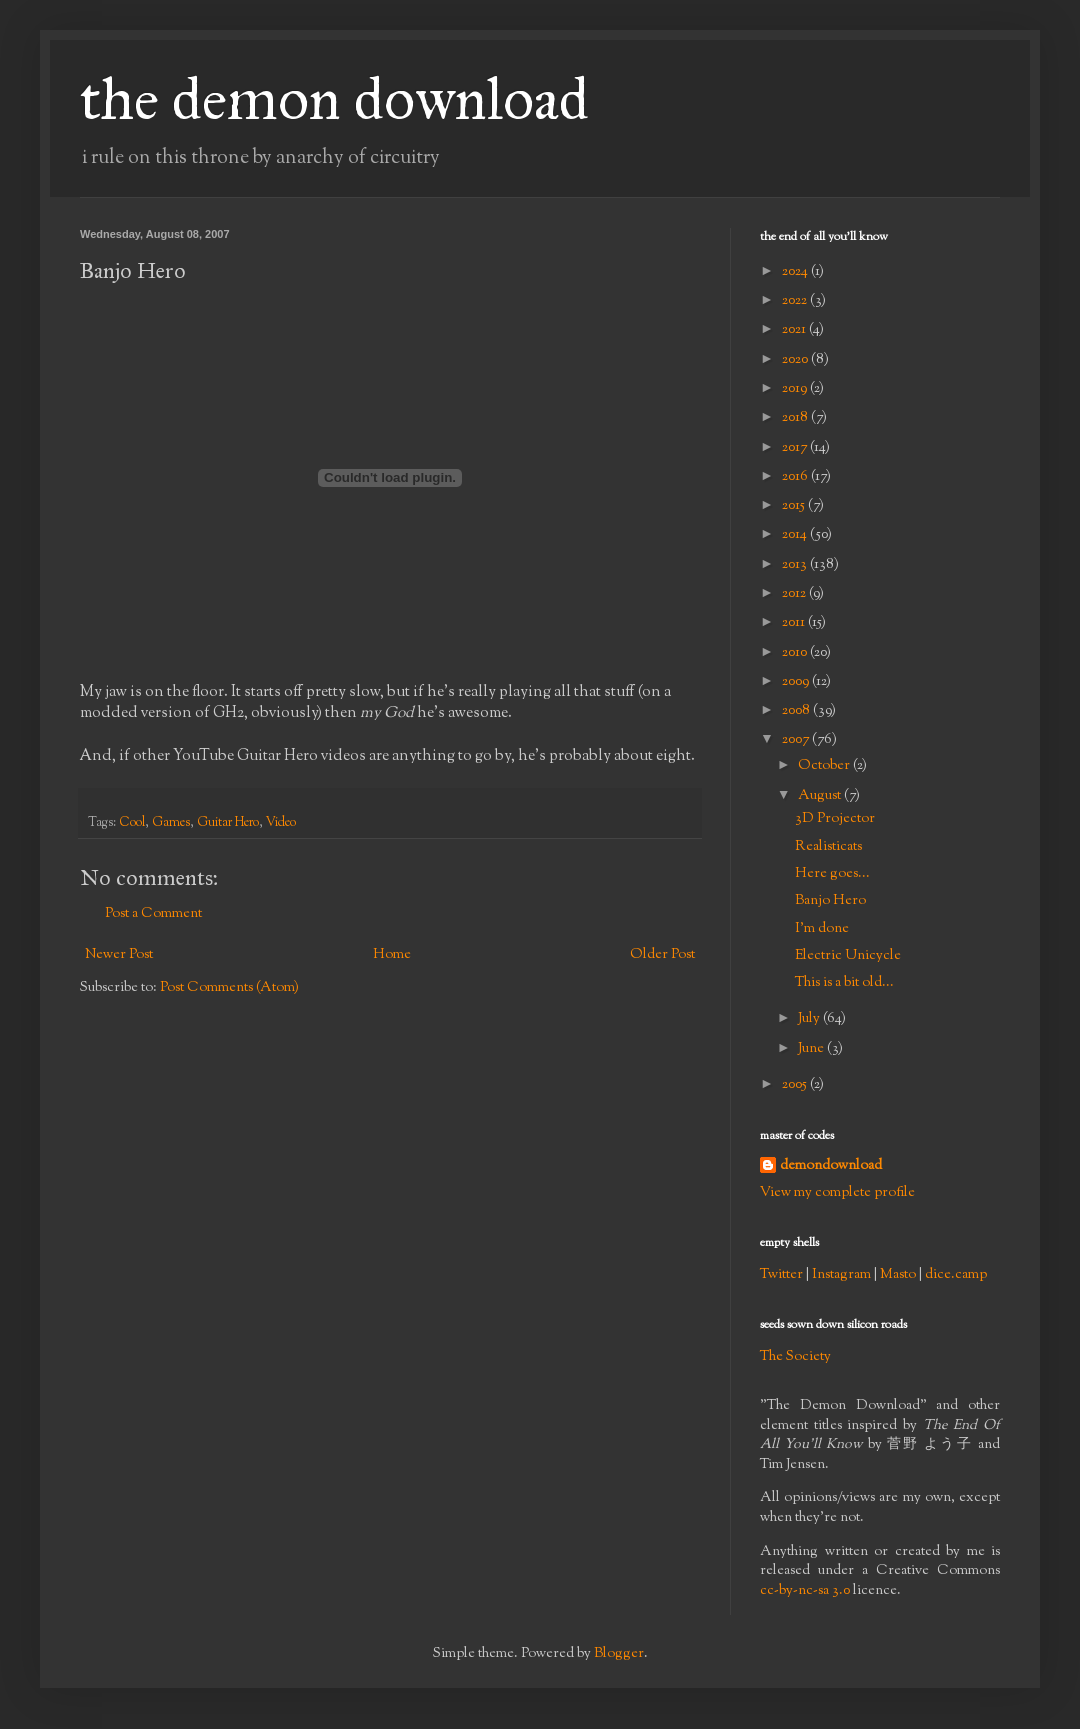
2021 (795, 330)
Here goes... (832, 874)
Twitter (781, 1275)
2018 (796, 418)
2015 (795, 506)
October (825, 766)
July (810, 1019)
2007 (797, 740)
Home (392, 955)
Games (171, 823)
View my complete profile (837, 1193)
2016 (796, 477)
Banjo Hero (830, 901)
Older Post (662, 955)
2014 (796, 535)
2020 (796, 360)
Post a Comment (153, 914)
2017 (796, 448)
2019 (796, 389)
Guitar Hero (228, 823)
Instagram (841, 1275)
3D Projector (835, 819)
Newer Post (119, 955)
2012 (795, 594)
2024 (796, 272)
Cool (132, 823)
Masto (898, 1275)
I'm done (822, 929)
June (812, 1049)
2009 (797, 682)
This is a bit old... (844, 983)
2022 (796, 301)
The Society (795, 1357)
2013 (796, 565)
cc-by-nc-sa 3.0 (805, 1591)
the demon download (334, 98)
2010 (796, 653)
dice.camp (956, 1275)
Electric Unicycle (848, 956)
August (821, 796)
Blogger (619, 1654)
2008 (797, 711)
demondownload (831, 1166)
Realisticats (828, 847)
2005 (796, 1085)
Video (281, 823)
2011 (795, 623)
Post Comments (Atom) (229, 988)
